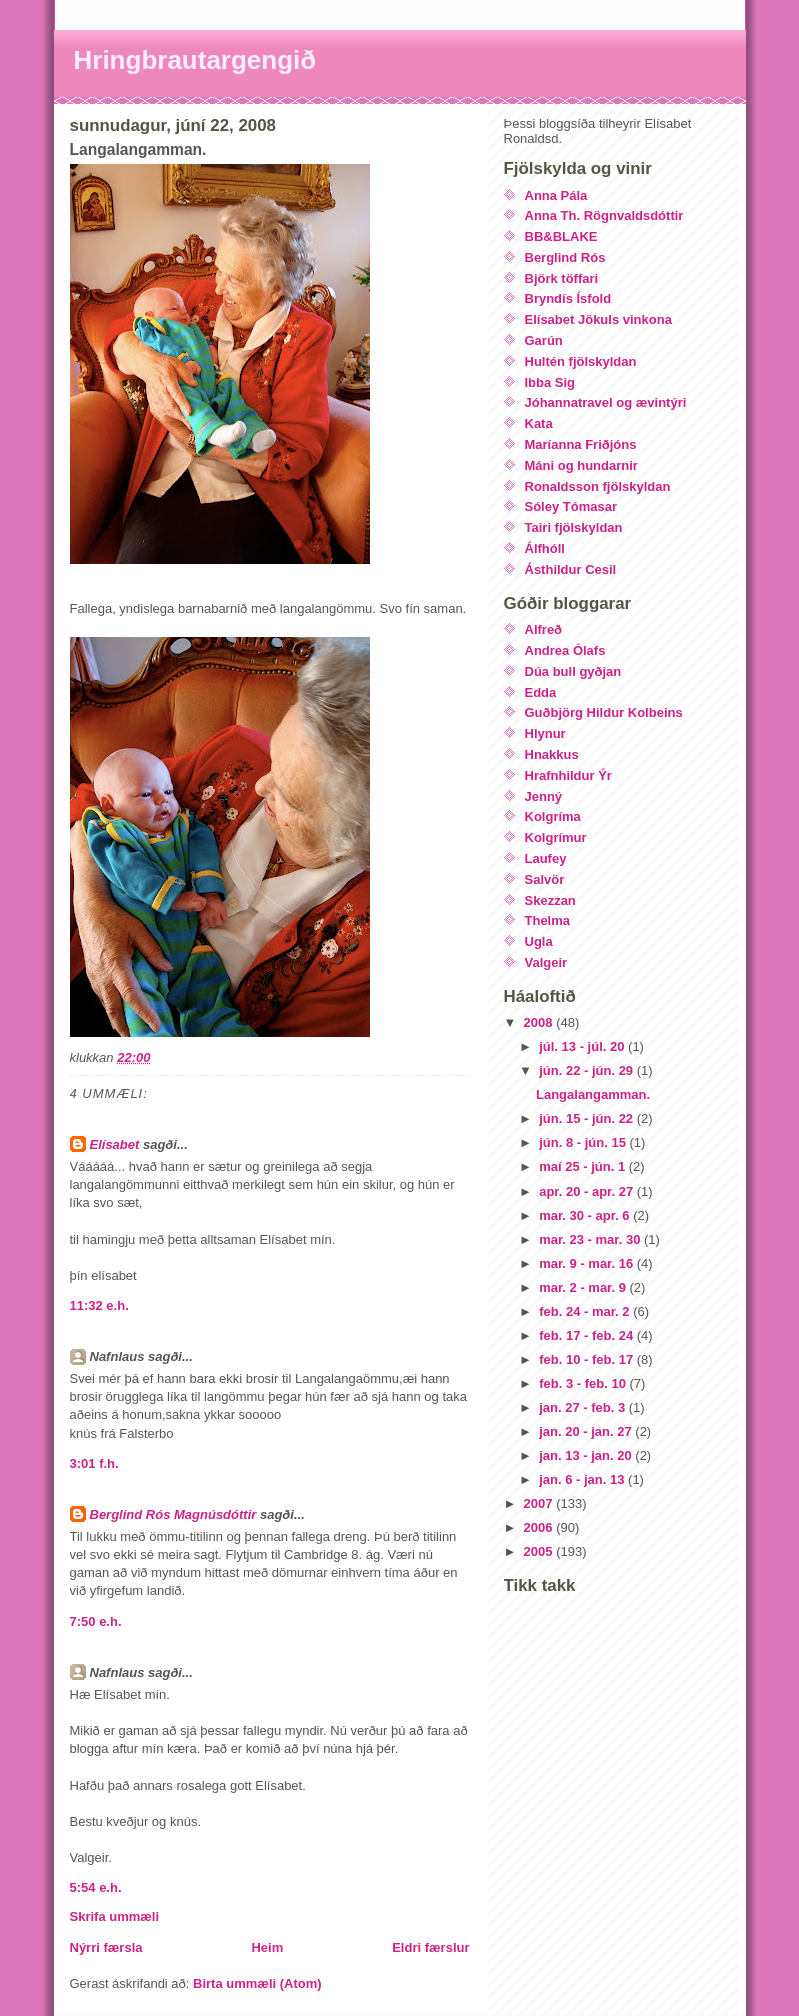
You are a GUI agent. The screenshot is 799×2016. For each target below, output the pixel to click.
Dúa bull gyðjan (573, 671)
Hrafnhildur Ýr (568, 775)
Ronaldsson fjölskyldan (598, 486)
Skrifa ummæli (115, 1916)
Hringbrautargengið (195, 60)
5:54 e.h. (96, 1887)
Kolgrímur (556, 837)
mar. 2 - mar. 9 (584, 1287)
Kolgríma (553, 816)
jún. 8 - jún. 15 (584, 1142)
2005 (540, 1551)
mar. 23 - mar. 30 (591, 1239)
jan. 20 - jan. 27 (587, 1431)
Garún (544, 340)
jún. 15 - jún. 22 (588, 1118)
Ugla (539, 941)
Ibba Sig (550, 382)
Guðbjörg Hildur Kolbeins (604, 712)
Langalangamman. (593, 1094)
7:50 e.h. (96, 1621)
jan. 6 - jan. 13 (583, 1479)
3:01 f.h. (94, 1463)
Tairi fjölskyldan (574, 527)
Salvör (545, 879)
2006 (540, 1527)
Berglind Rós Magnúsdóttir (173, 1514)
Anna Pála (556, 195)
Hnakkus (552, 754)
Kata (539, 423)
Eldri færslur (430, 1947)
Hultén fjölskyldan (581, 361)
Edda (541, 692)
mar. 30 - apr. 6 (586, 1215)
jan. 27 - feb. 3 (584, 1407)
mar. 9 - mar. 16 (588, 1263)
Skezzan (550, 900)
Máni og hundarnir (581, 465)
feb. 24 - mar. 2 (586, 1311)
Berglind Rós (565, 257)
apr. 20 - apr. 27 (588, 1191)
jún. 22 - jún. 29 (588, 1070)
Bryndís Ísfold (568, 298)
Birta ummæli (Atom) (257, 1983)
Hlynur (545, 733)
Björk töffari (562, 278)
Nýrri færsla (106, 1947)
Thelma (548, 920)
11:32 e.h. (99, 1305)
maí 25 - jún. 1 (584, 1166)
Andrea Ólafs (565, 650)
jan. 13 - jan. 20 (587, 1455)
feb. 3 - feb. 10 (584, 1383)
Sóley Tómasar (571, 506)
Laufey (546, 858)
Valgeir (546, 962)
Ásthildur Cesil (571, 569)
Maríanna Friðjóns (581, 444)
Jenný (544, 796)
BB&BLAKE (561, 236)
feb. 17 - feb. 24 (588, 1335)
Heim (267, 1947)
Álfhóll (545, 548)
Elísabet (115, 1144)
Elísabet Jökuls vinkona (598, 319)
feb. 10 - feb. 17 (588, 1359)
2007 (540, 1503)
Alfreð (544, 629)
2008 (540, 1022)
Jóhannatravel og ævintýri (606, 402)
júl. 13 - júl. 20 (583, 1046)
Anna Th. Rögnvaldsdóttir (604, 215)
